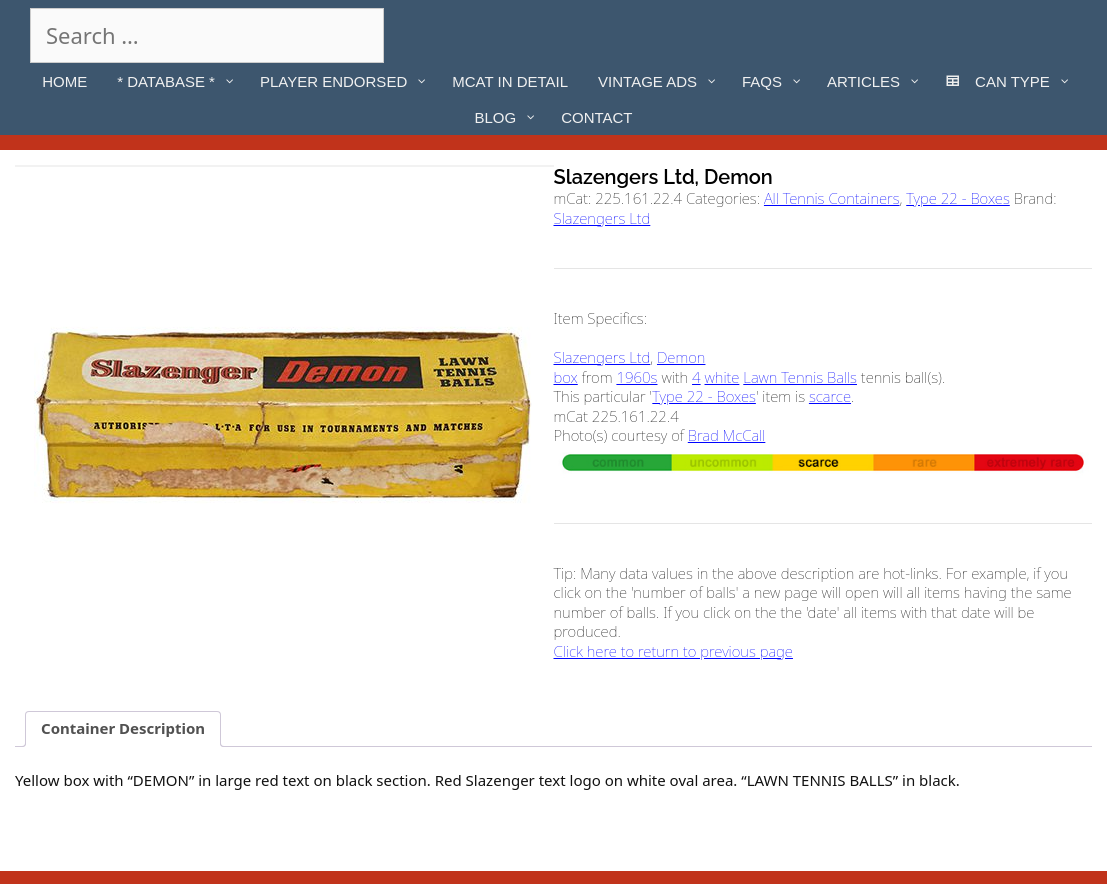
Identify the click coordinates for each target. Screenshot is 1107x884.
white (722, 377)
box (566, 377)
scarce (830, 396)
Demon (681, 357)
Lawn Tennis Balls (800, 377)
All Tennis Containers (832, 198)
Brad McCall (727, 435)
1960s (636, 377)
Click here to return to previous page (673, 651)
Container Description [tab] (123, 728)
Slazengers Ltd (602, 218)
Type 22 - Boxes (958, 198)
